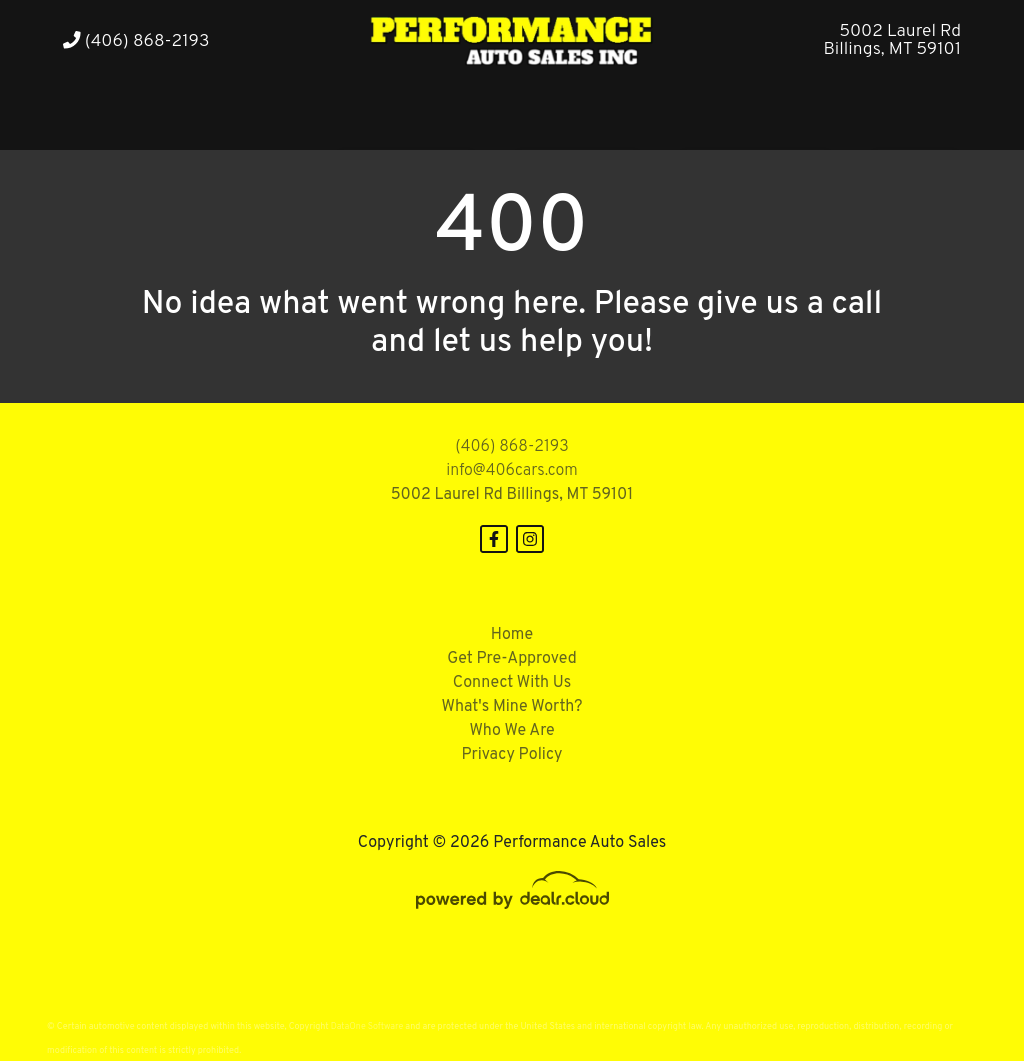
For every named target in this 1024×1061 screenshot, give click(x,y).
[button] (228, 113)
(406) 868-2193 (136, 41)
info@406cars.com (512, 471)
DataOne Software (367, 1026)
